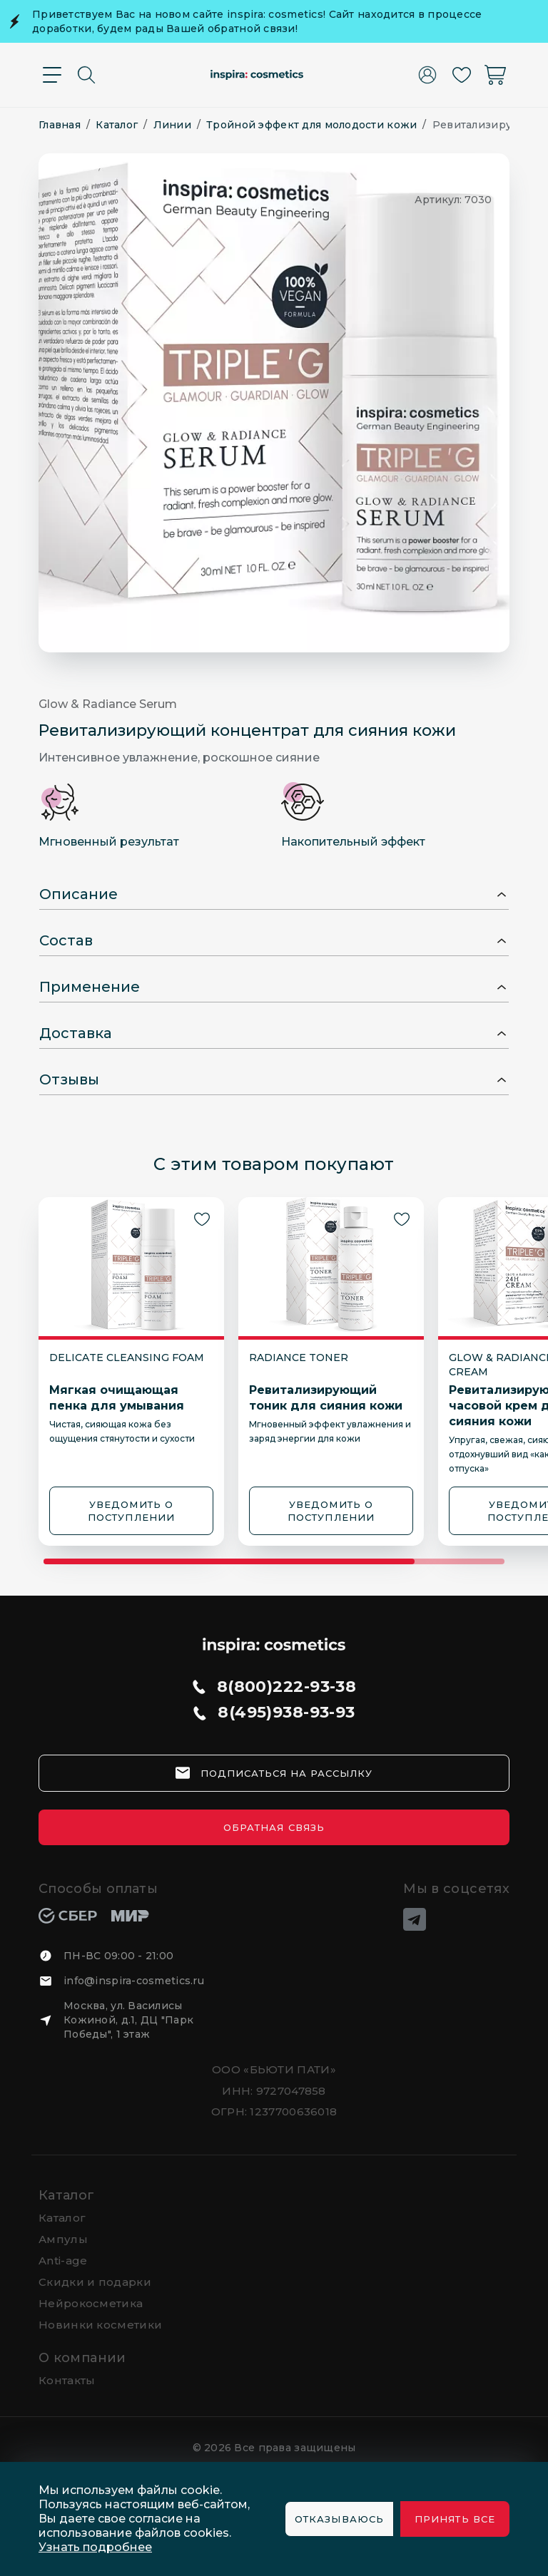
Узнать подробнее (95, 2547)
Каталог (67, 2195)
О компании (82, 2358)
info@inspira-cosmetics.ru (134, 1980)
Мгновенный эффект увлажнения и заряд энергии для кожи (330, 1431)
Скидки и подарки (95, 2282)
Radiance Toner (298, 1357)
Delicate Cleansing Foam (126, 1357)
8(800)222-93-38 (287, 1687)
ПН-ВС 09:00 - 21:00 (118, 1955)
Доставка (75, 1033)
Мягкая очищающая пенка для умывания (116, 1397)
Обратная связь (274, 1827)
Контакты (67, 2380)
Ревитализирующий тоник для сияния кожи (325, 1397)
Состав (66, 940)
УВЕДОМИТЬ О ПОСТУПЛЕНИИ (131, 1511)
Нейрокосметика (91, 2303)
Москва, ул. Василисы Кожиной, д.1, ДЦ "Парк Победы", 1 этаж (128, 2020)
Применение (89, 986)
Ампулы (63, 2239)
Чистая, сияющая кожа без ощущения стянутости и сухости (122, 1431)
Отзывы (69, 1079)
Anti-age (63, 2260)
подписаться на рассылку (287, 1773)
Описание (78, 894)
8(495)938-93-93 (286, 1712)
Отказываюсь (339, 2519)
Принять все (454, 2519)
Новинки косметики (100, 2324)
